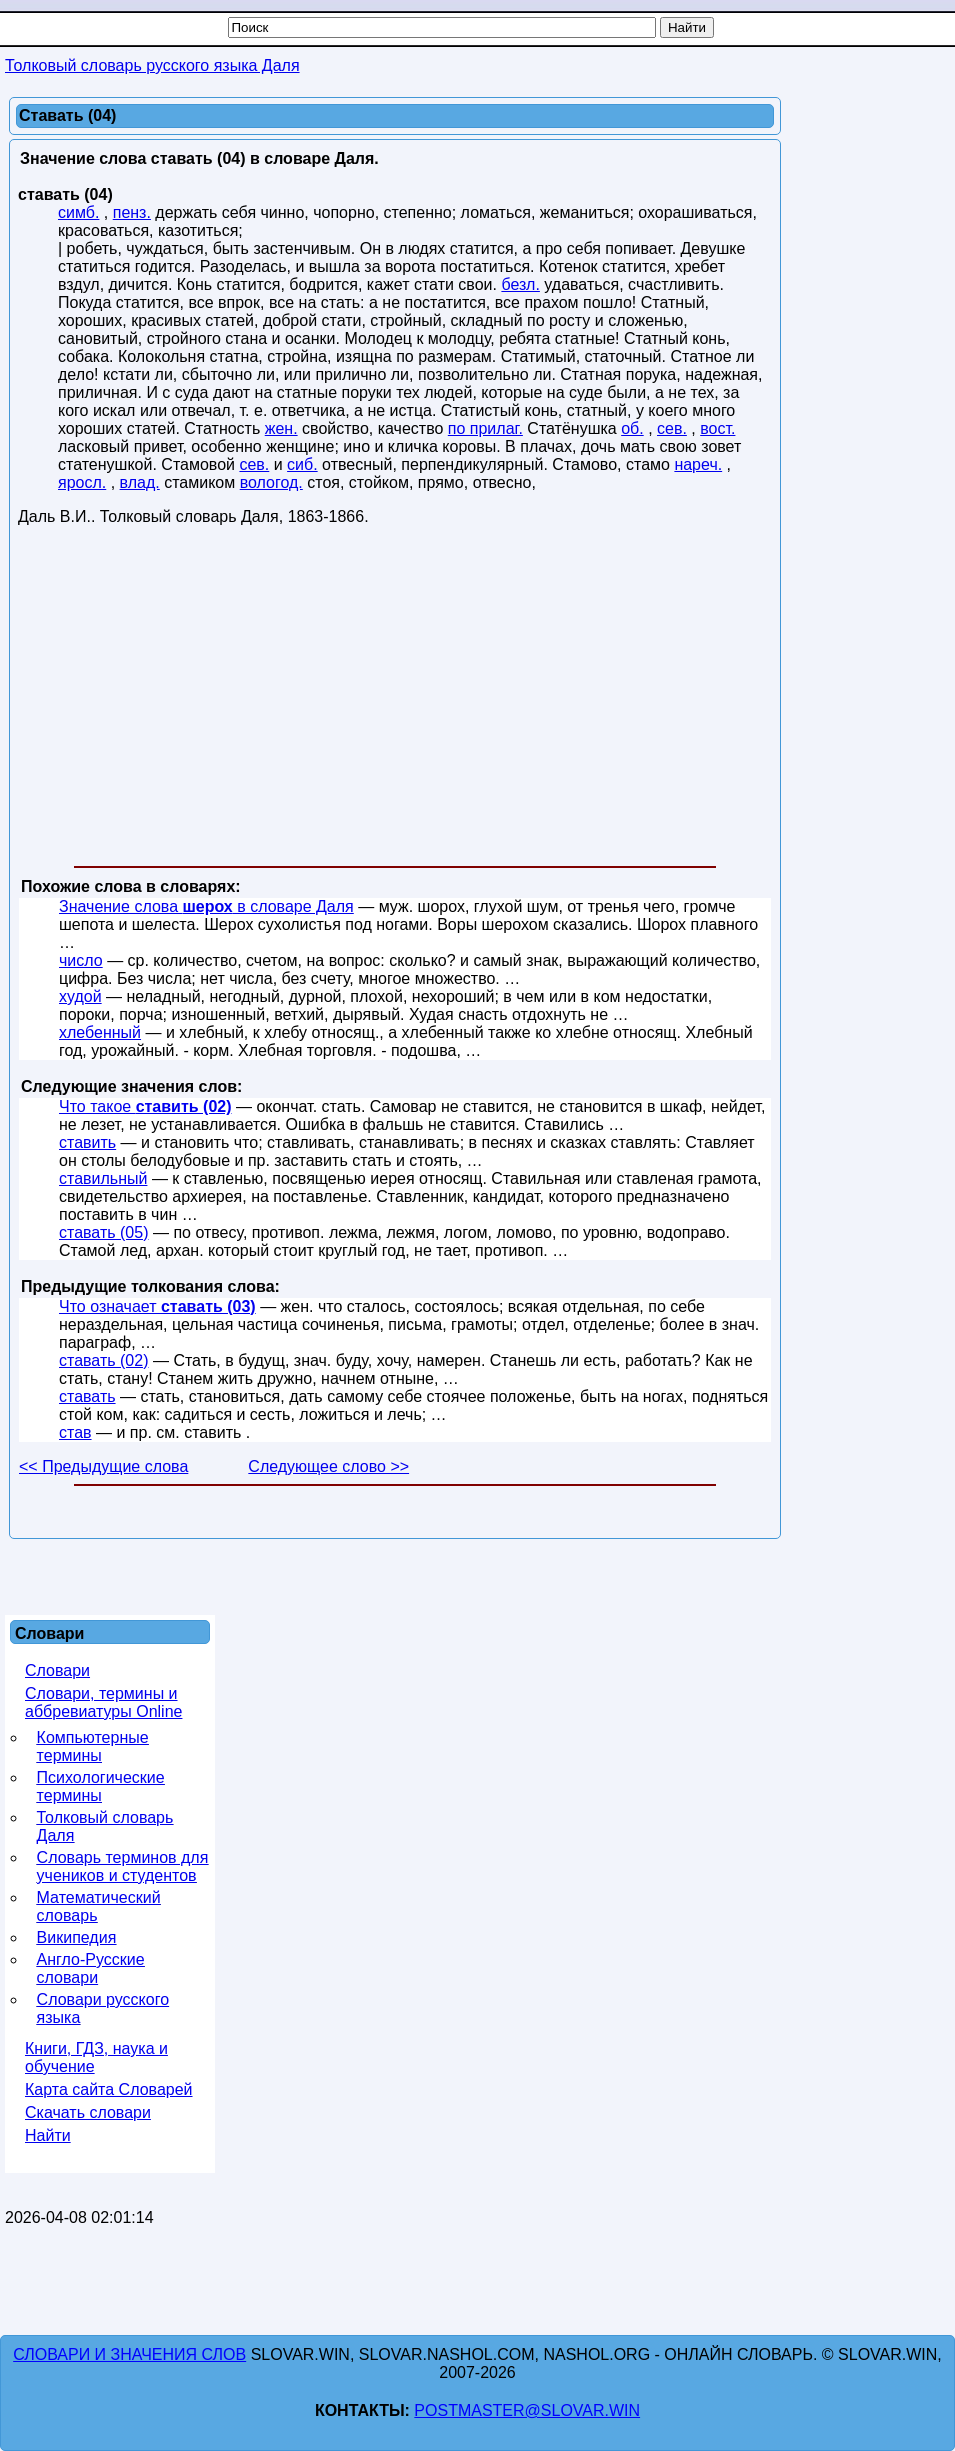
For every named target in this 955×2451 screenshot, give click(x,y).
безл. (520, 284)
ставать (87, 1396)
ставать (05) (103, 1232)
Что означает (157, 1306)
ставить (87, 1142)
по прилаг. (485, 428)
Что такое (145, 1106)
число (81, 960)
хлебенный (100, 1032)
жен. (281, 428)
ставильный (103, 1178)
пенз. (132, 212)
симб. (78, 212)
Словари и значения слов (129, 2354)
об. (632, 428)
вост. (717, 428)
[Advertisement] (395, 700)
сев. (672, 428)
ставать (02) (103, 1360)
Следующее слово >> (328, 1466)
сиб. (302, 464)
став (75, 1432)
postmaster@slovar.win (527, 2410)
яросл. (82, 482)
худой (80, 996)
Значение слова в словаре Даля (206, 906)
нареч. (698, 464)
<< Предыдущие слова (103, 1466)
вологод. (271, 482)
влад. (140, 482)
